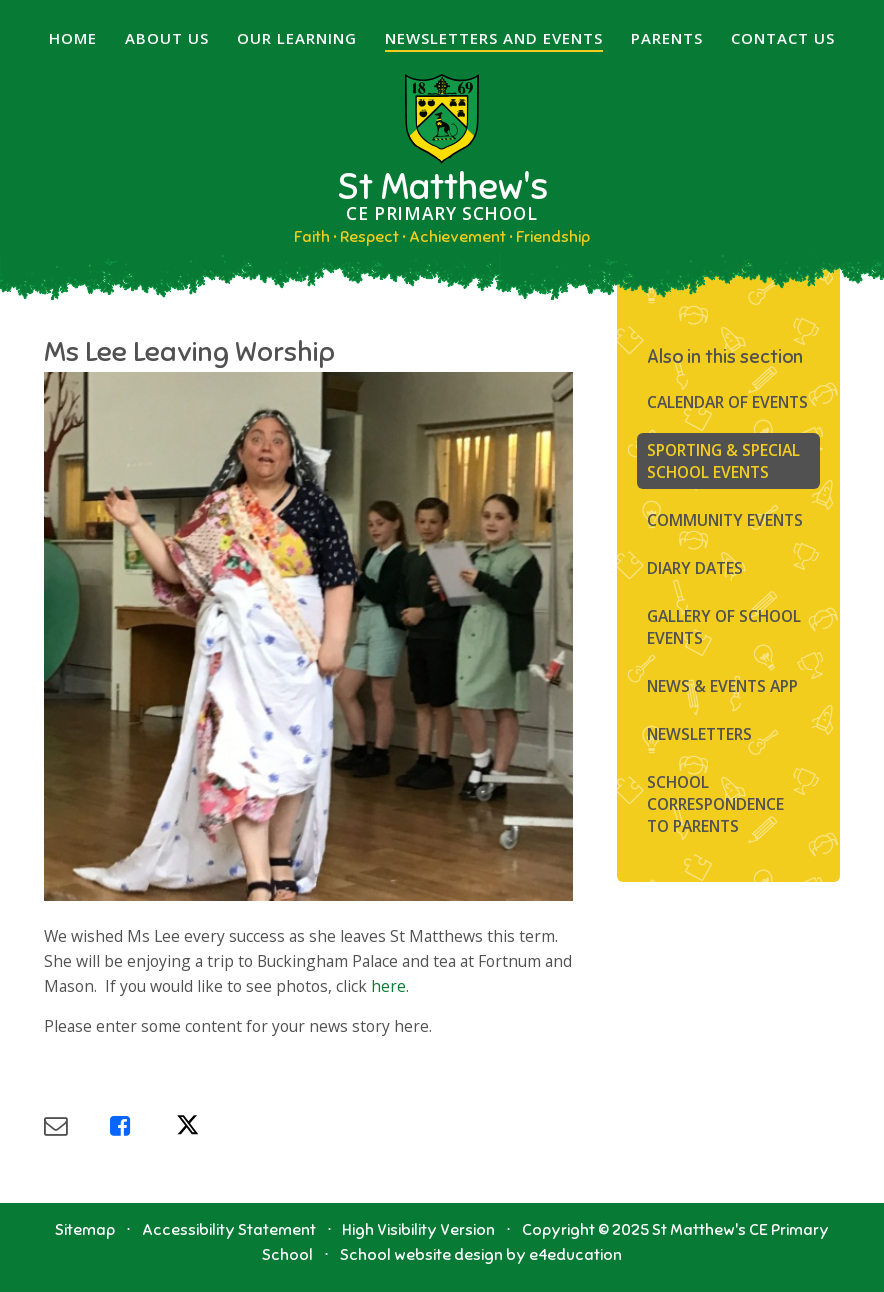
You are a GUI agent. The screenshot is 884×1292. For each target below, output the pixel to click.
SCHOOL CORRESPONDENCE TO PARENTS (715, 804)
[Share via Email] (77, 1125)
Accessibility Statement (229, 1230)
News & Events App (722, 686)
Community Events (725, 520)
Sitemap (85, 1230)
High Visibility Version (418, 1230)
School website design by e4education (481, 1255)
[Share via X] (209, 1125)
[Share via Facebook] (143, 1125)
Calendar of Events (727, 402)
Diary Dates (695, 568)
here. (390, 986)
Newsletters (699, 734)
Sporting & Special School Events (723, 461)
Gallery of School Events (724, 627)
